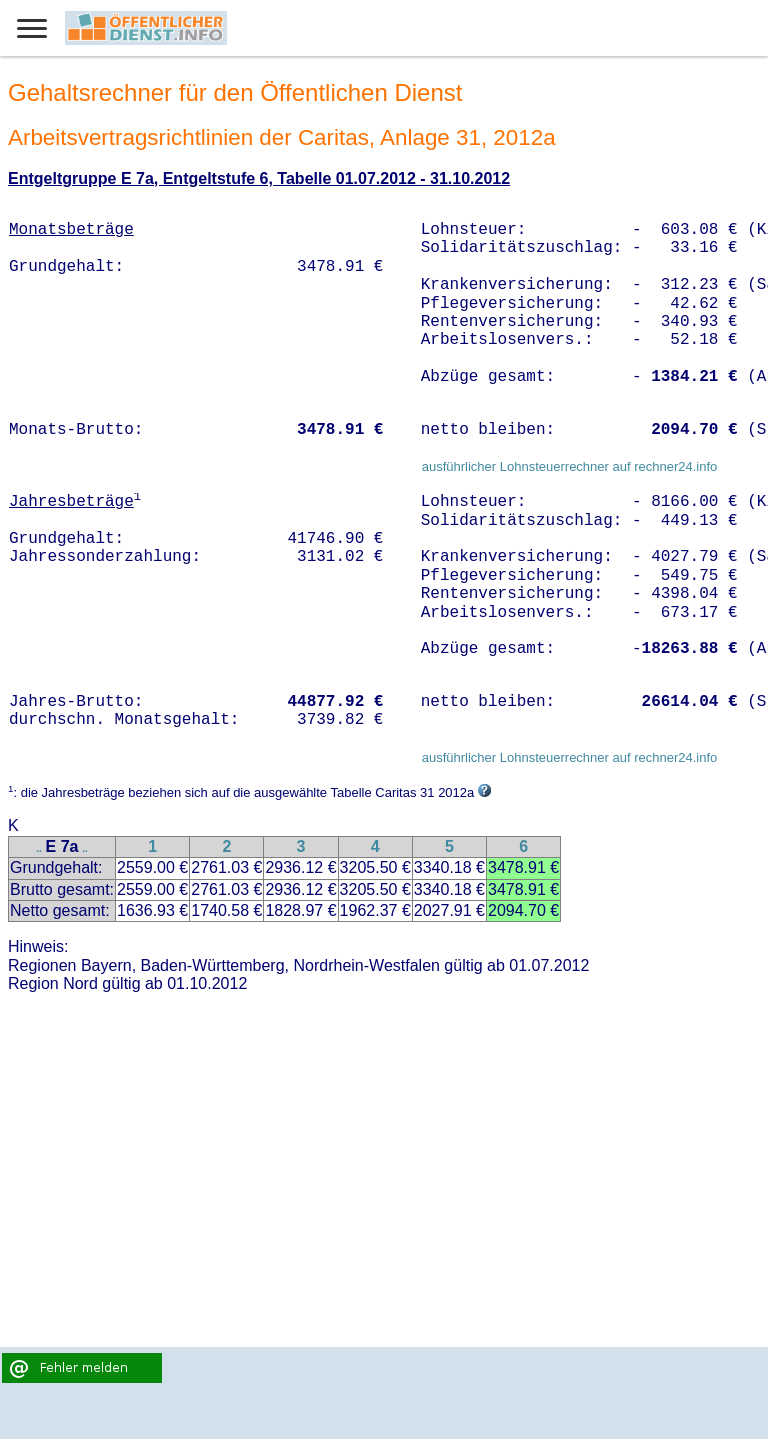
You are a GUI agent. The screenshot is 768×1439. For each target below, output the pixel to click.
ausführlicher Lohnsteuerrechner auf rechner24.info (570, 466)
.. (39, 848)
